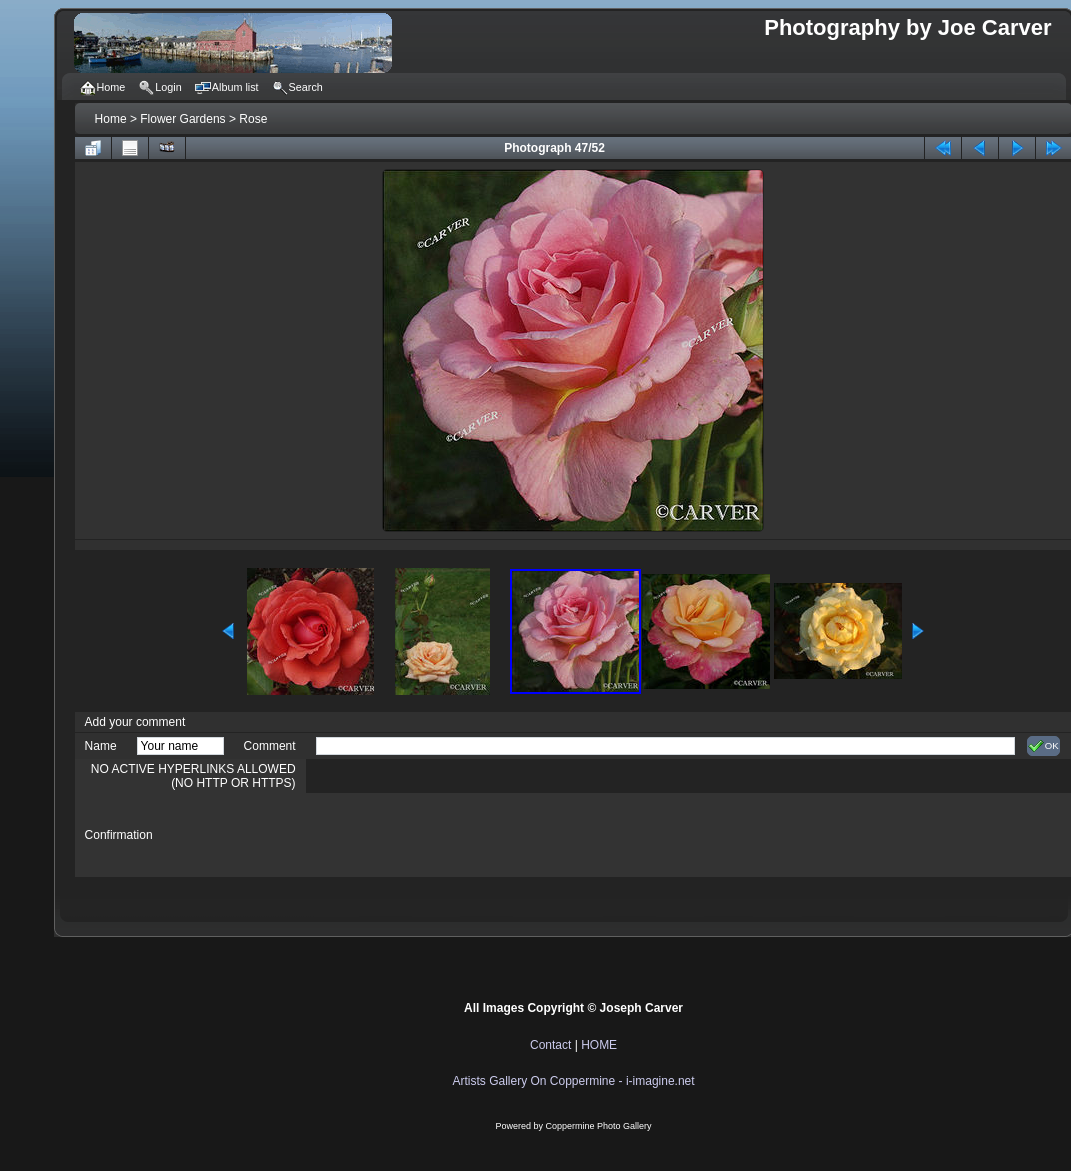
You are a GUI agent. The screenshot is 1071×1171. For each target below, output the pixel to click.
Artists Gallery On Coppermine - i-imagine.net (574, 1081)
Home (111, 119)
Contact (550, 1045)
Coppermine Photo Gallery (599, 1126)
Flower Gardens (182, 119)
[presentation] (468, 835)
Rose (253, 119)
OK (1043, 746)
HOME (599, 1045)
